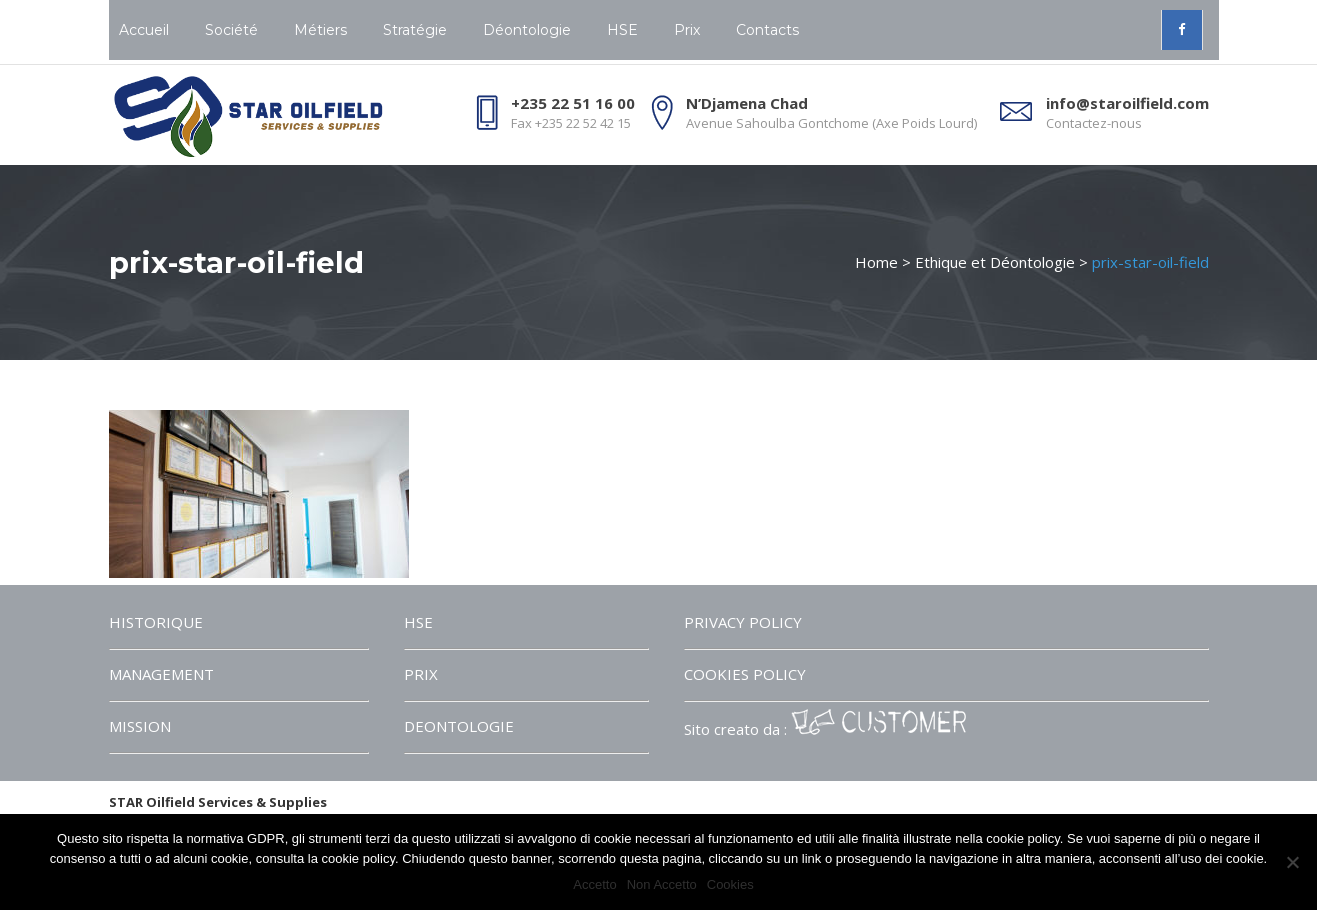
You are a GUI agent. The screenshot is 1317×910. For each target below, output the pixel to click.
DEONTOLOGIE (459, 726)
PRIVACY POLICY (743, 622)
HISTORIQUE (156, 622)
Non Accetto (662, 884)
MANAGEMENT (161, 674)
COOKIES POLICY (745, 674)
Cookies (730, 884)
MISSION (140, 726)
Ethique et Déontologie (995, 262)
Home (876, 262)
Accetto (594, 884)
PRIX (421, 674)
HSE (418, 622)
